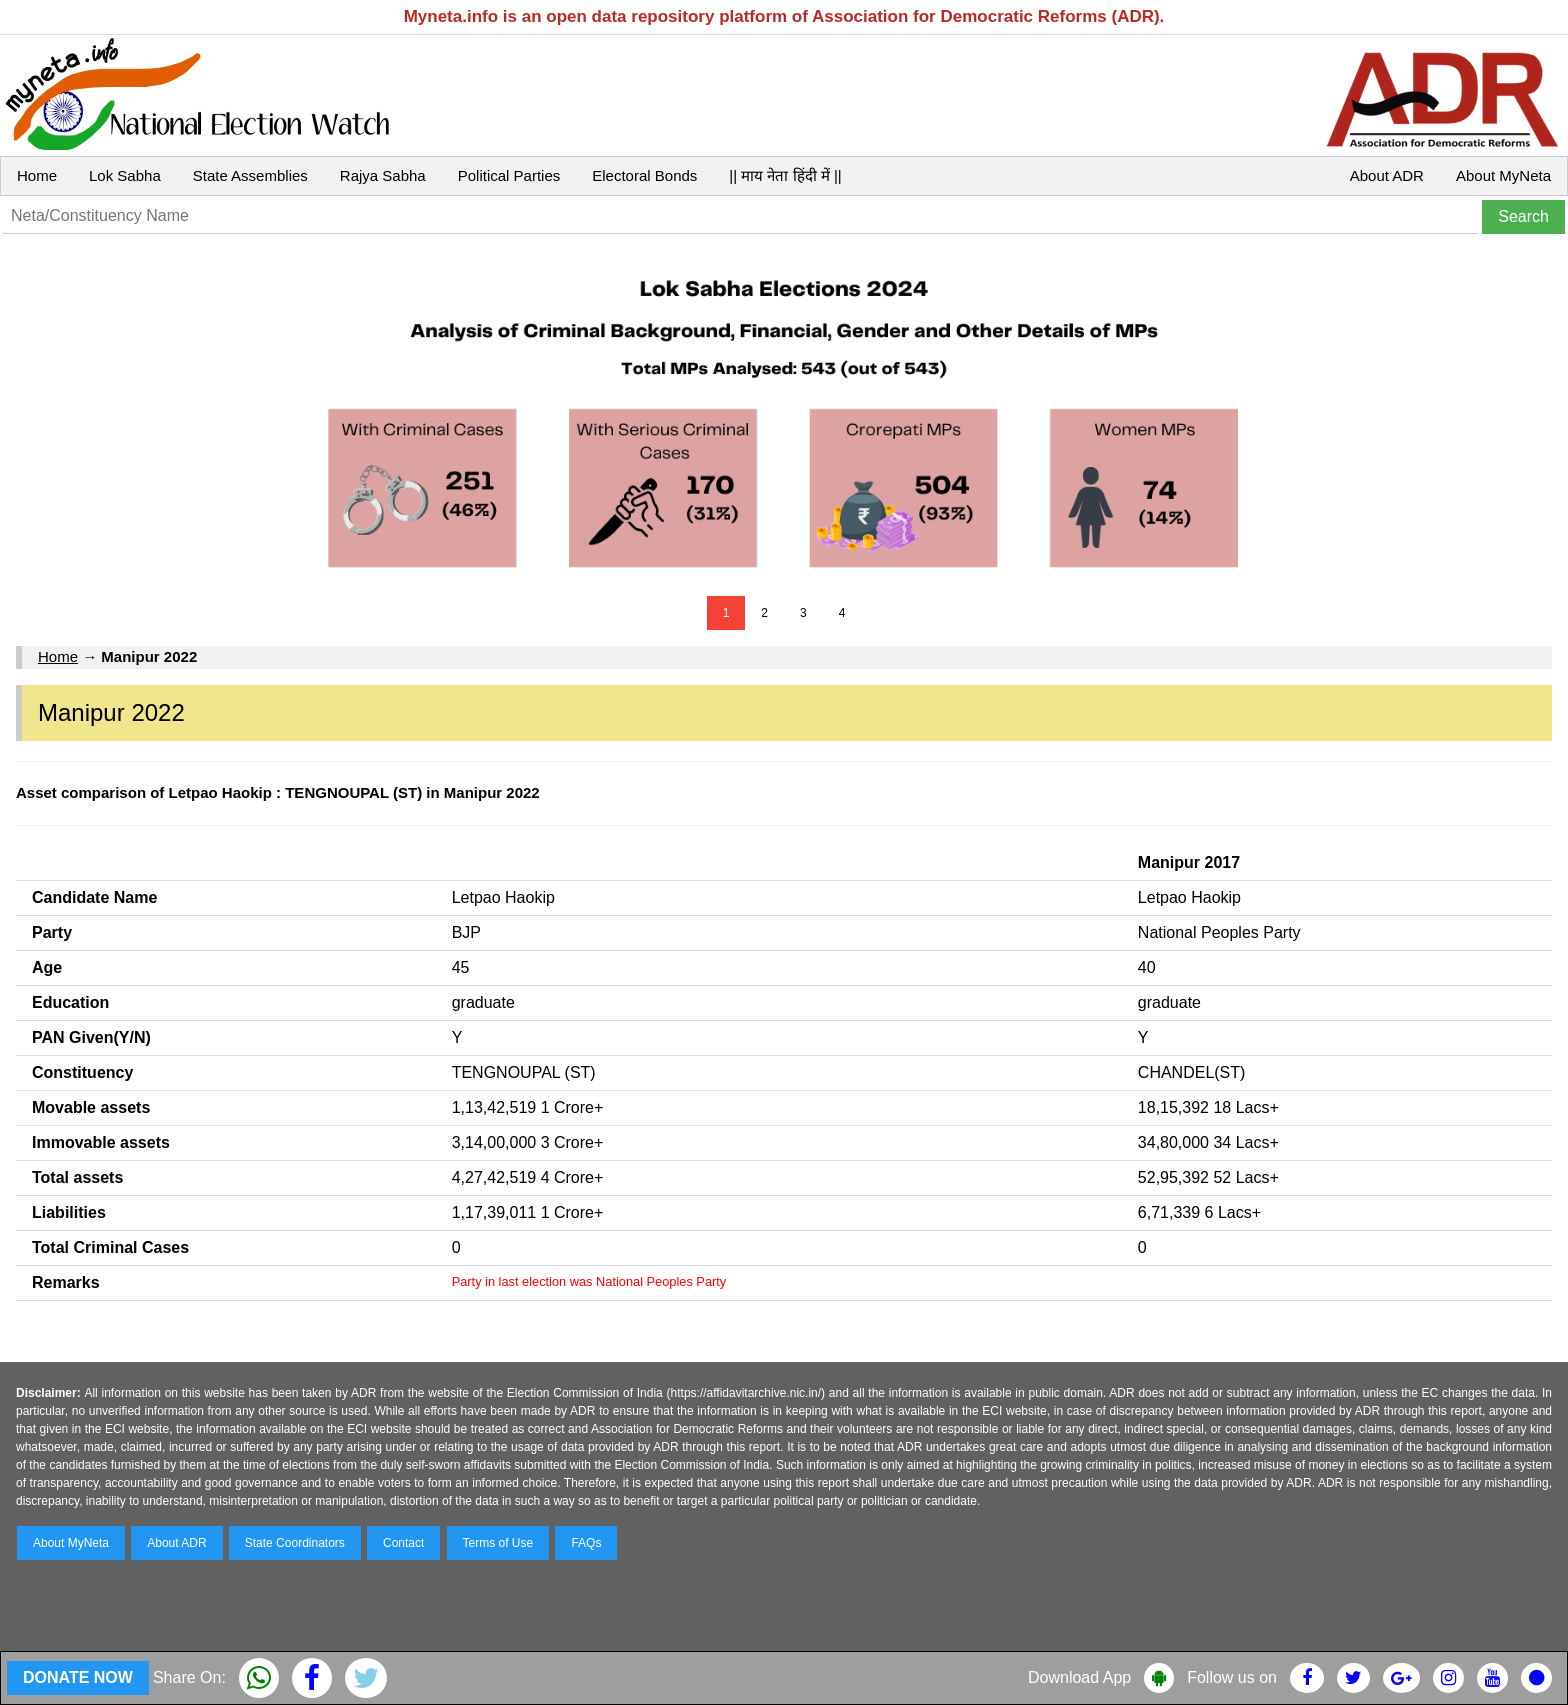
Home (37, 175)
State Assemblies (250, 175)
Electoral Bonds (644, 175)
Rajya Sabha (383, 175)
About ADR (1387, 175)
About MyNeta (1503, 175)
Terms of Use (498, 1543)
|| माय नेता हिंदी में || (785, 175)
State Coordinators (295, 1543)
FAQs (586, 1543)
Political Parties (509, 175)
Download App (1079, 1677)
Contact (403, 1543)
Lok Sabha (125, 175)
